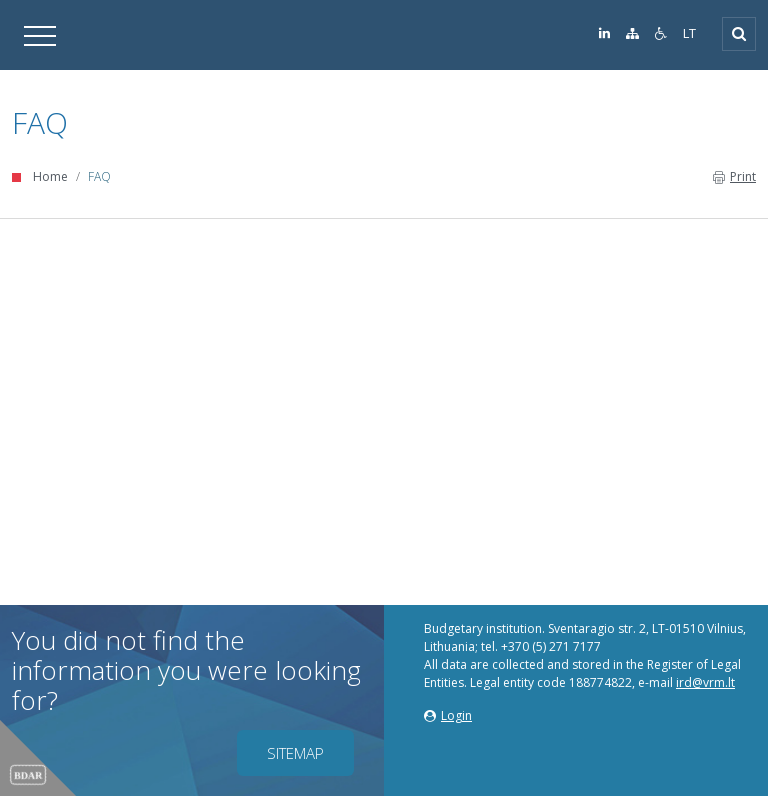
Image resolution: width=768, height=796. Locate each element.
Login (448, 715)
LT (689, 33)
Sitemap (295, 753)
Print (734, 176)
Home (50, 176)
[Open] (739, 34)
